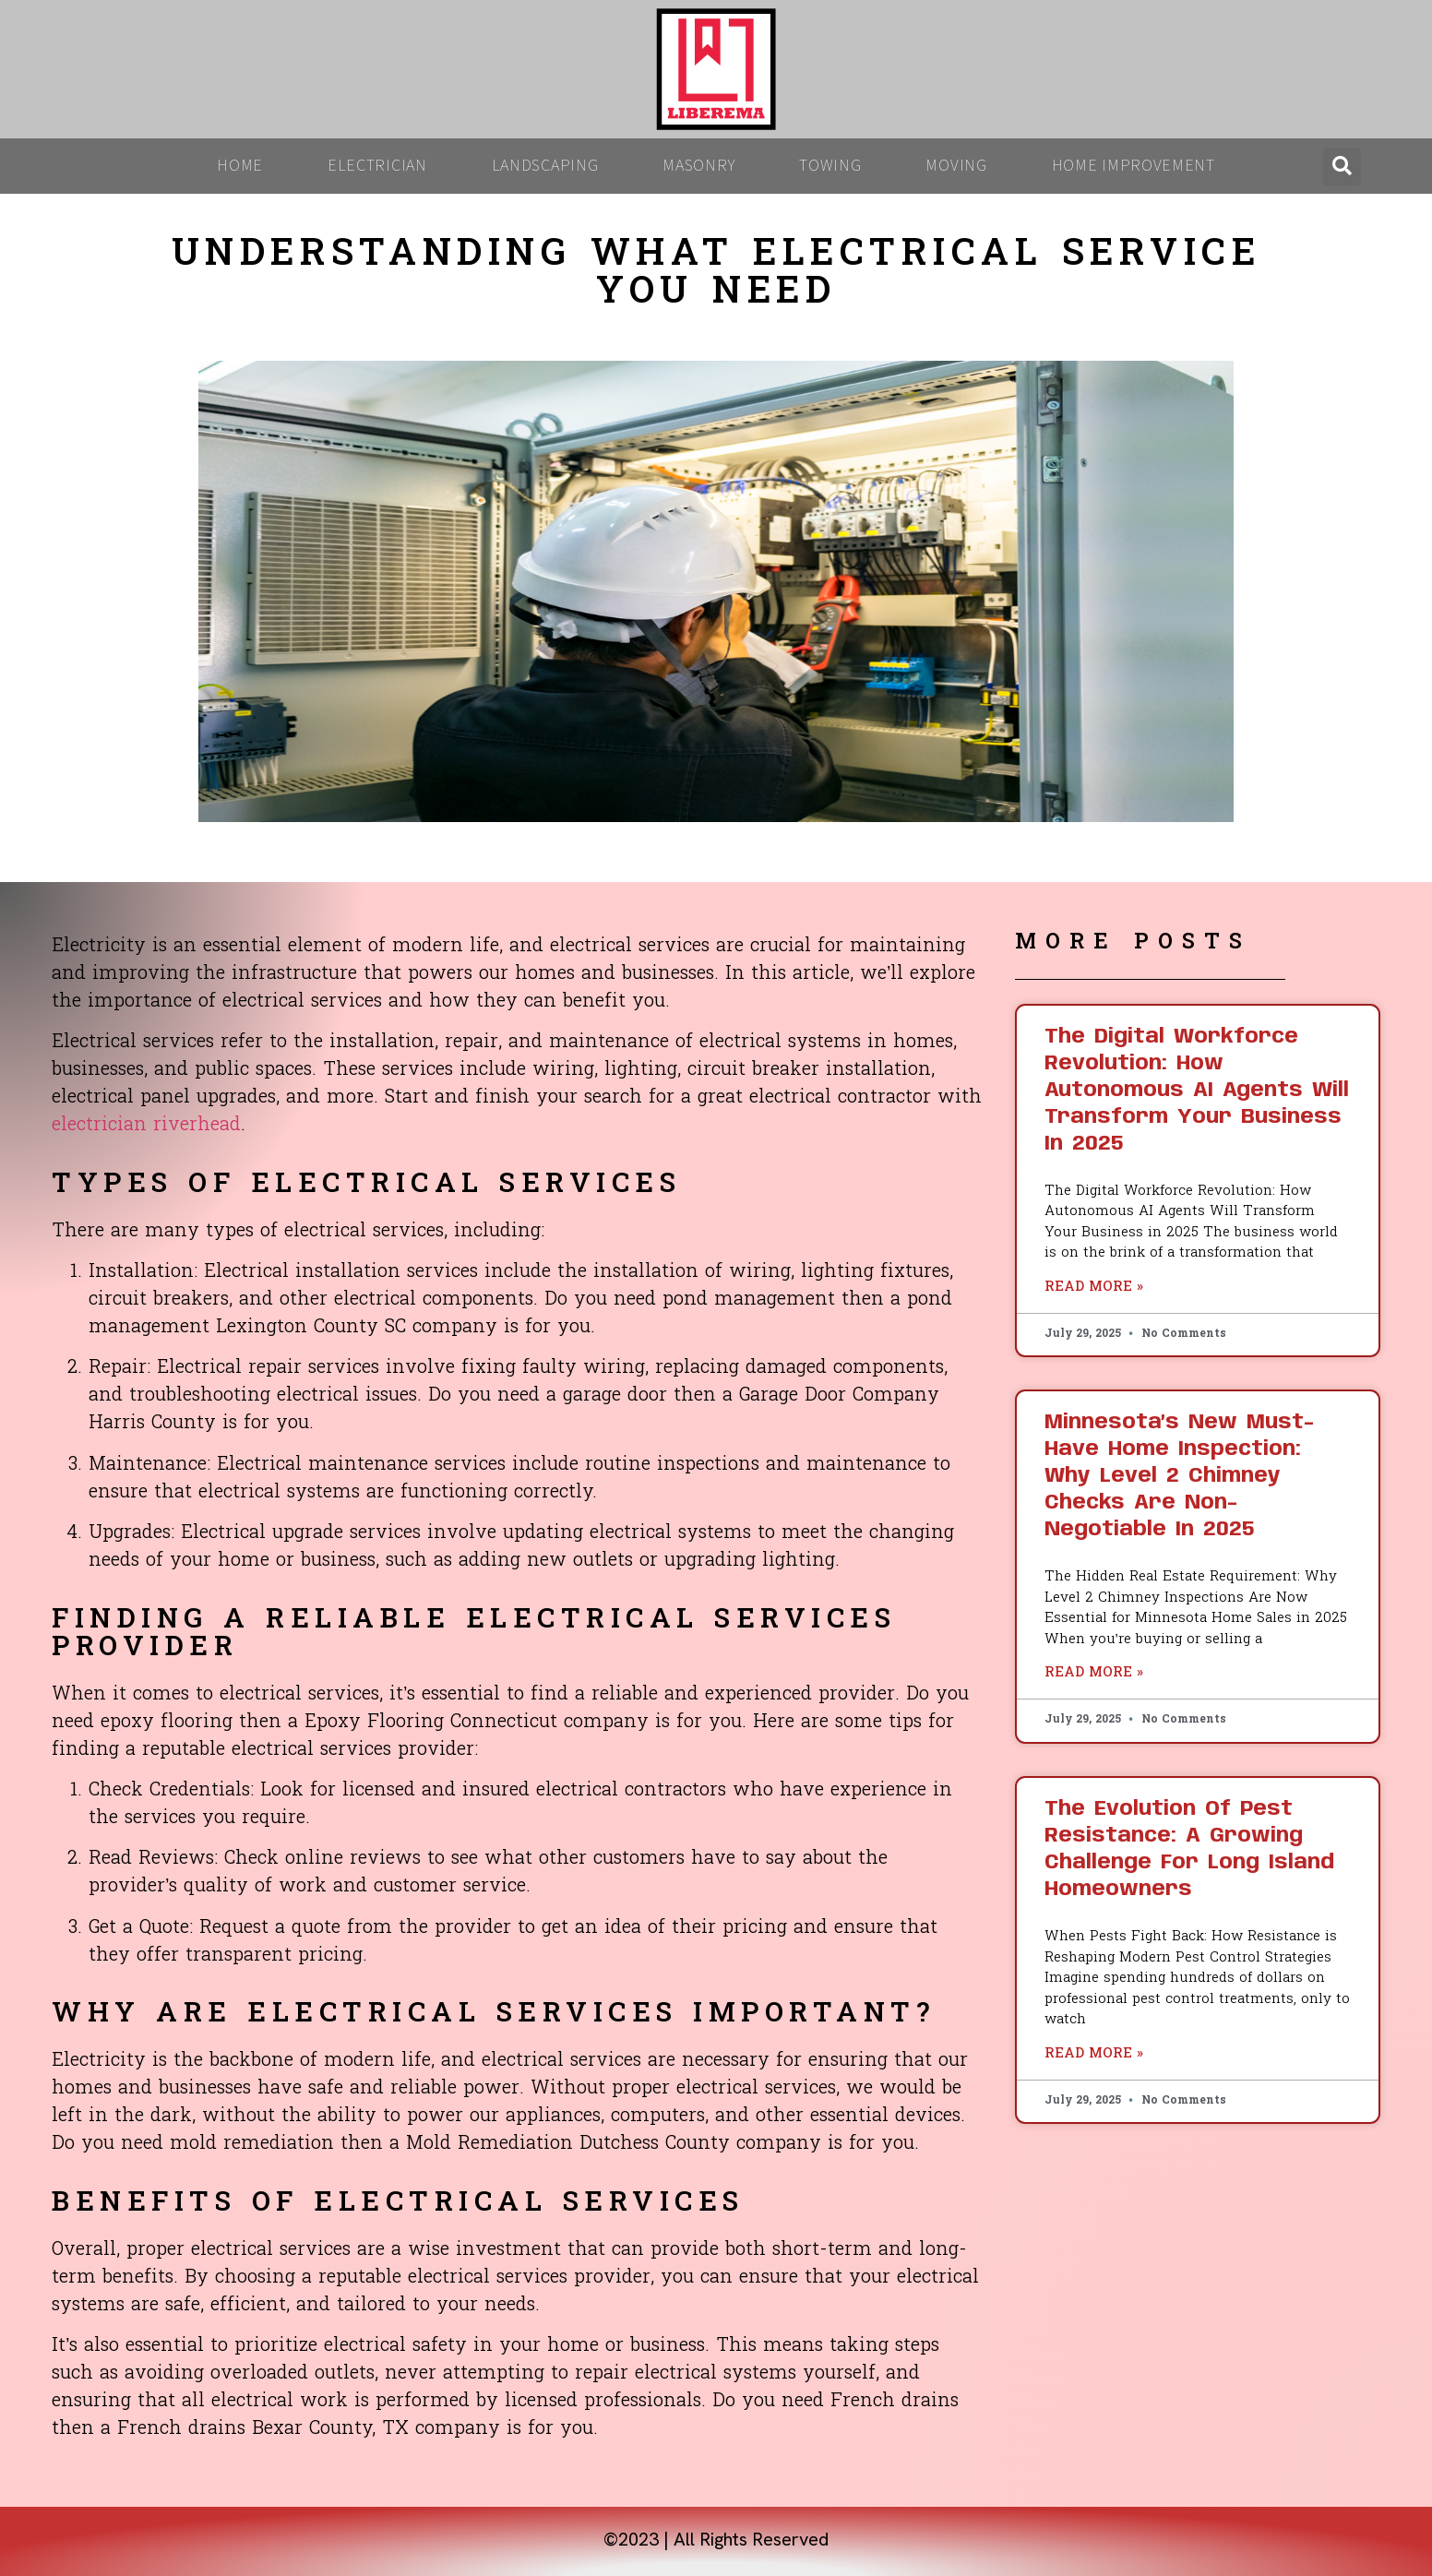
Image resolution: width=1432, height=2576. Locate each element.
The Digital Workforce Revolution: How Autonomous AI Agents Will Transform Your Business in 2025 (1196, 1090)
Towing (830, 165)
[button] (1342, 166)
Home (240, 165)
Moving (955, 165)
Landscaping (545, 165)
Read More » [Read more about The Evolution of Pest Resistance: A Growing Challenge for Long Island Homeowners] (1093, 2054)
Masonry (698, 165)
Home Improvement (1133, 165)
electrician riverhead (146, 1125)
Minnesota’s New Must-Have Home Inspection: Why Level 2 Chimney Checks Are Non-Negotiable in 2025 (1179, 1476)
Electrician (377, 165)
